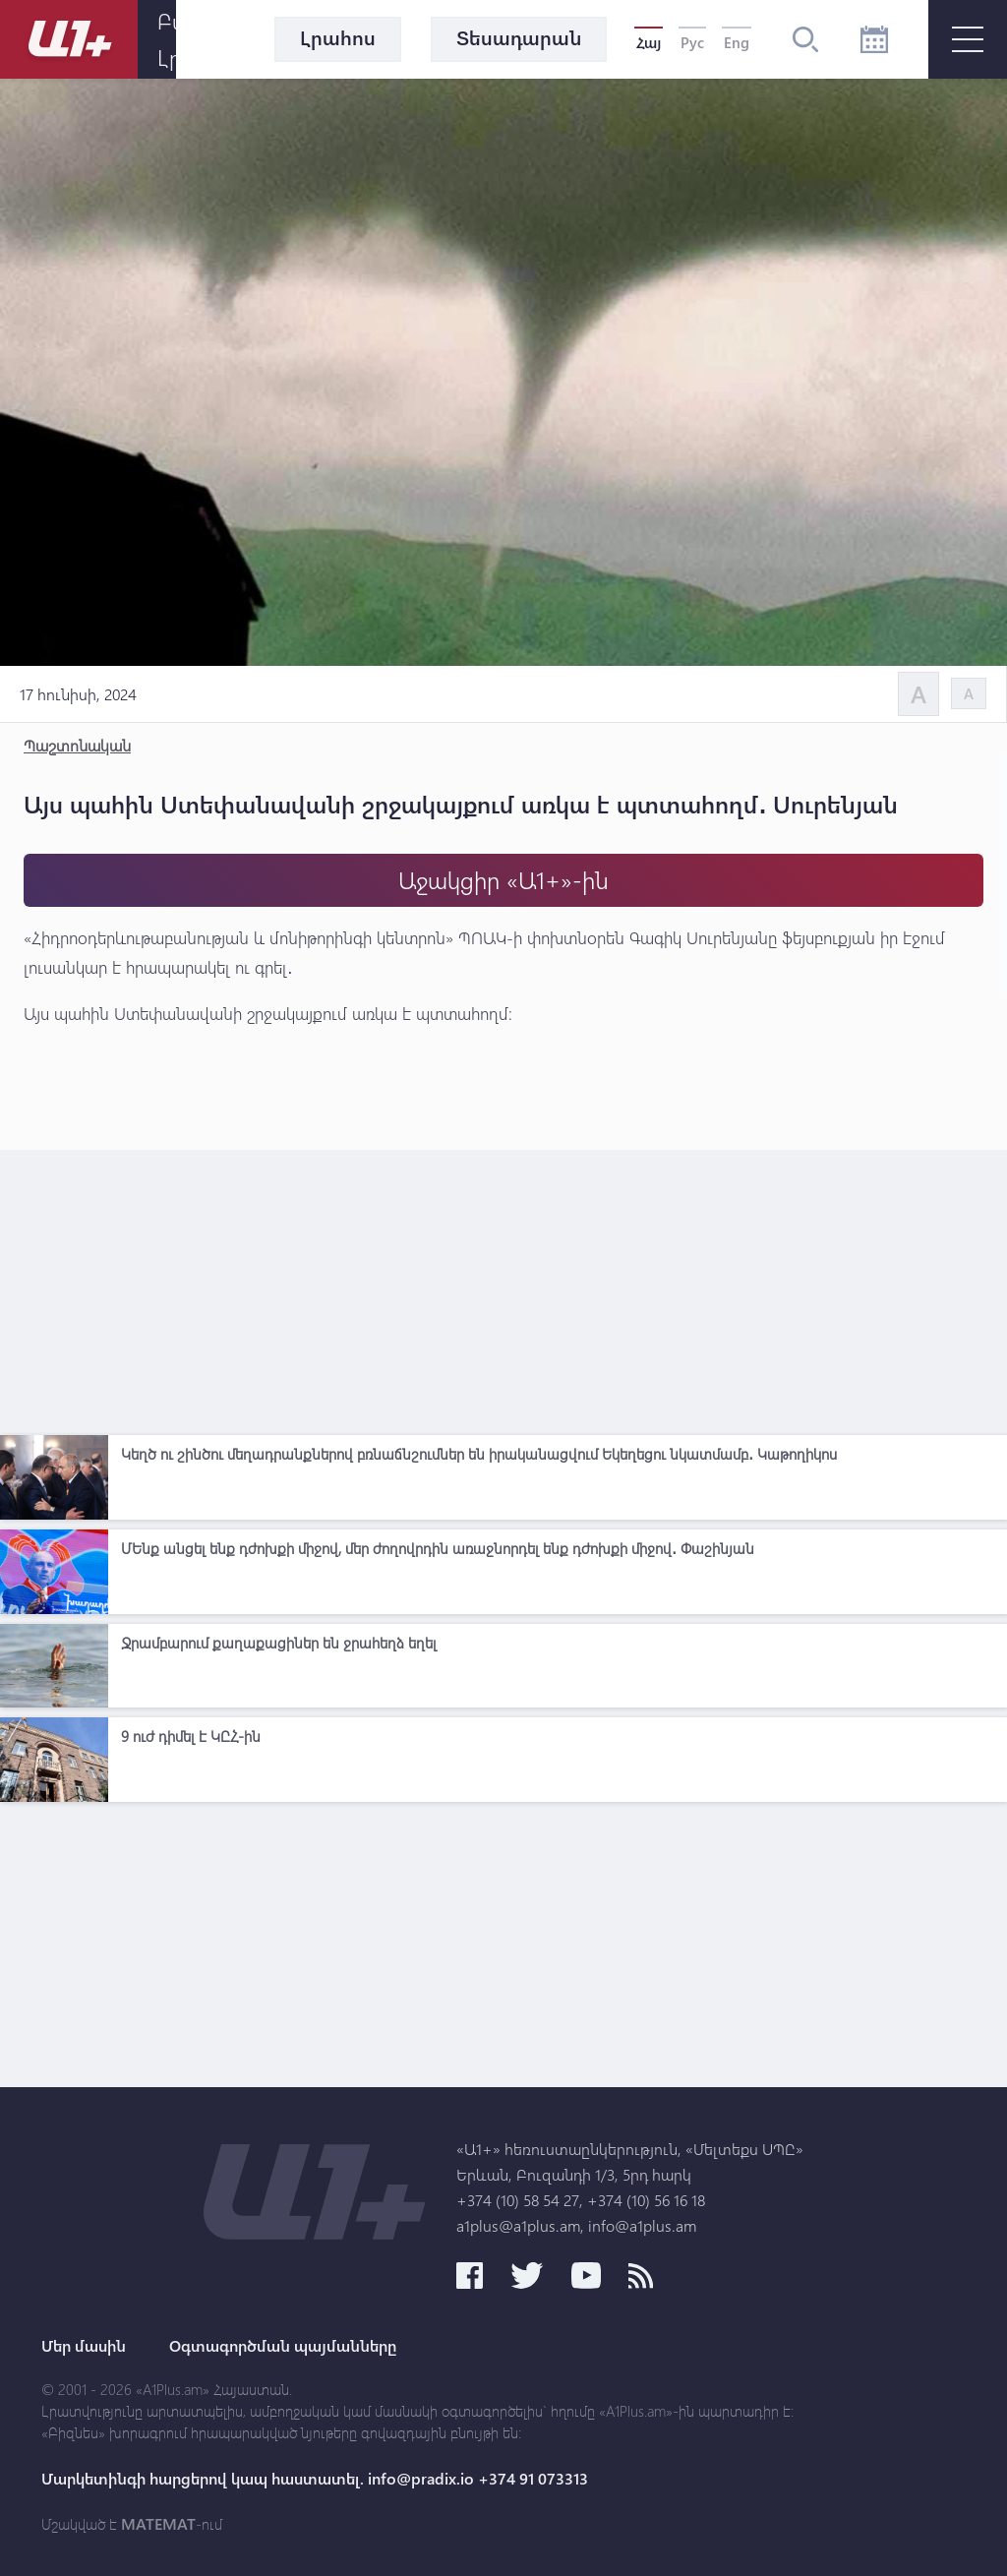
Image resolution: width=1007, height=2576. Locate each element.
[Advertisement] (503, 1287)
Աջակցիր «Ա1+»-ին (503, 880)
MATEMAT (158, 2524)
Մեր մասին (83, 2346)
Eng (736, 42)
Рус (692, 42)
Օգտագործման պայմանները (282, 2346)
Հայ (648, 42)
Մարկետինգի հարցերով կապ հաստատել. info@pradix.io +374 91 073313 (314, 2478)
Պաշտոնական (77, 745)
